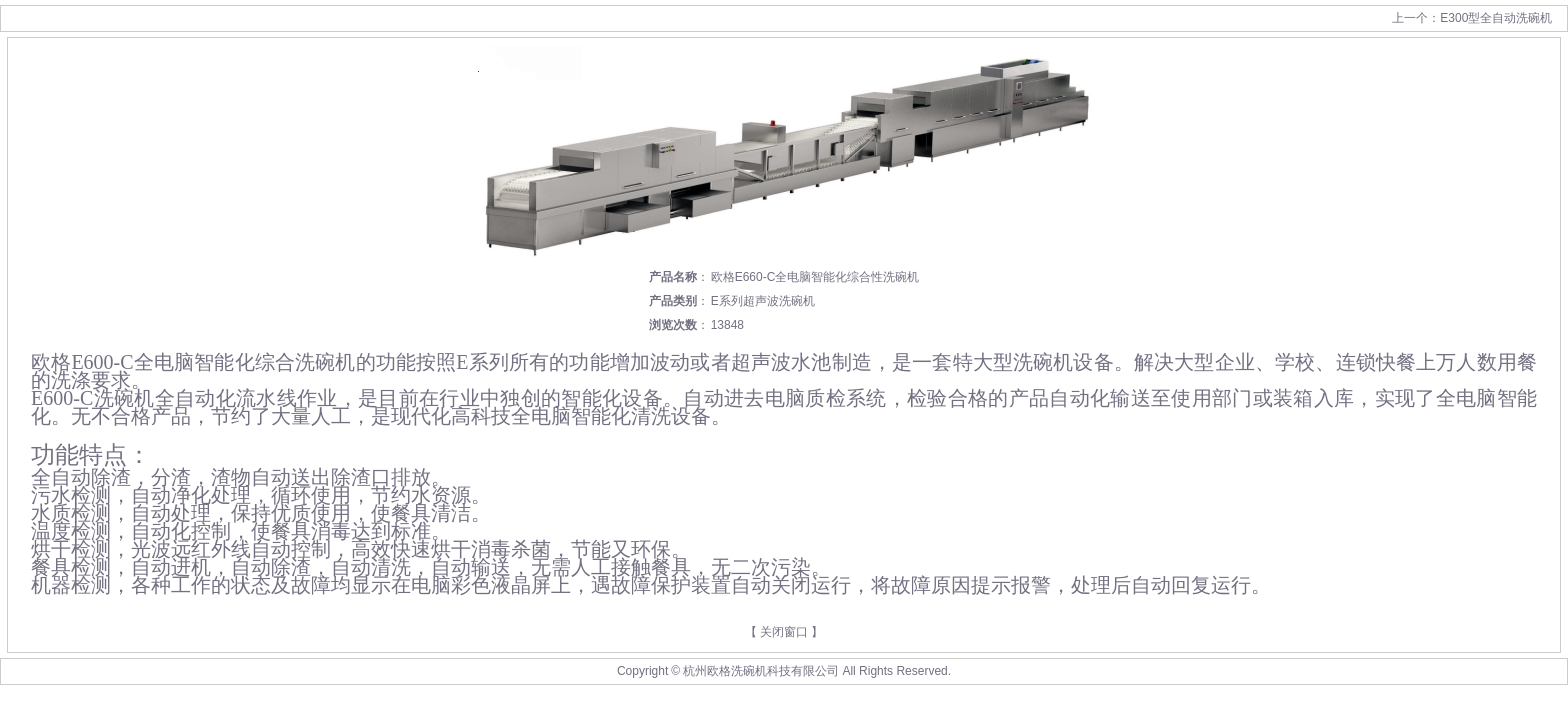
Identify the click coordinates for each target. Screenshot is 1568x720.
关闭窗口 (784, 632)
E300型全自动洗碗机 (1496, 18)
